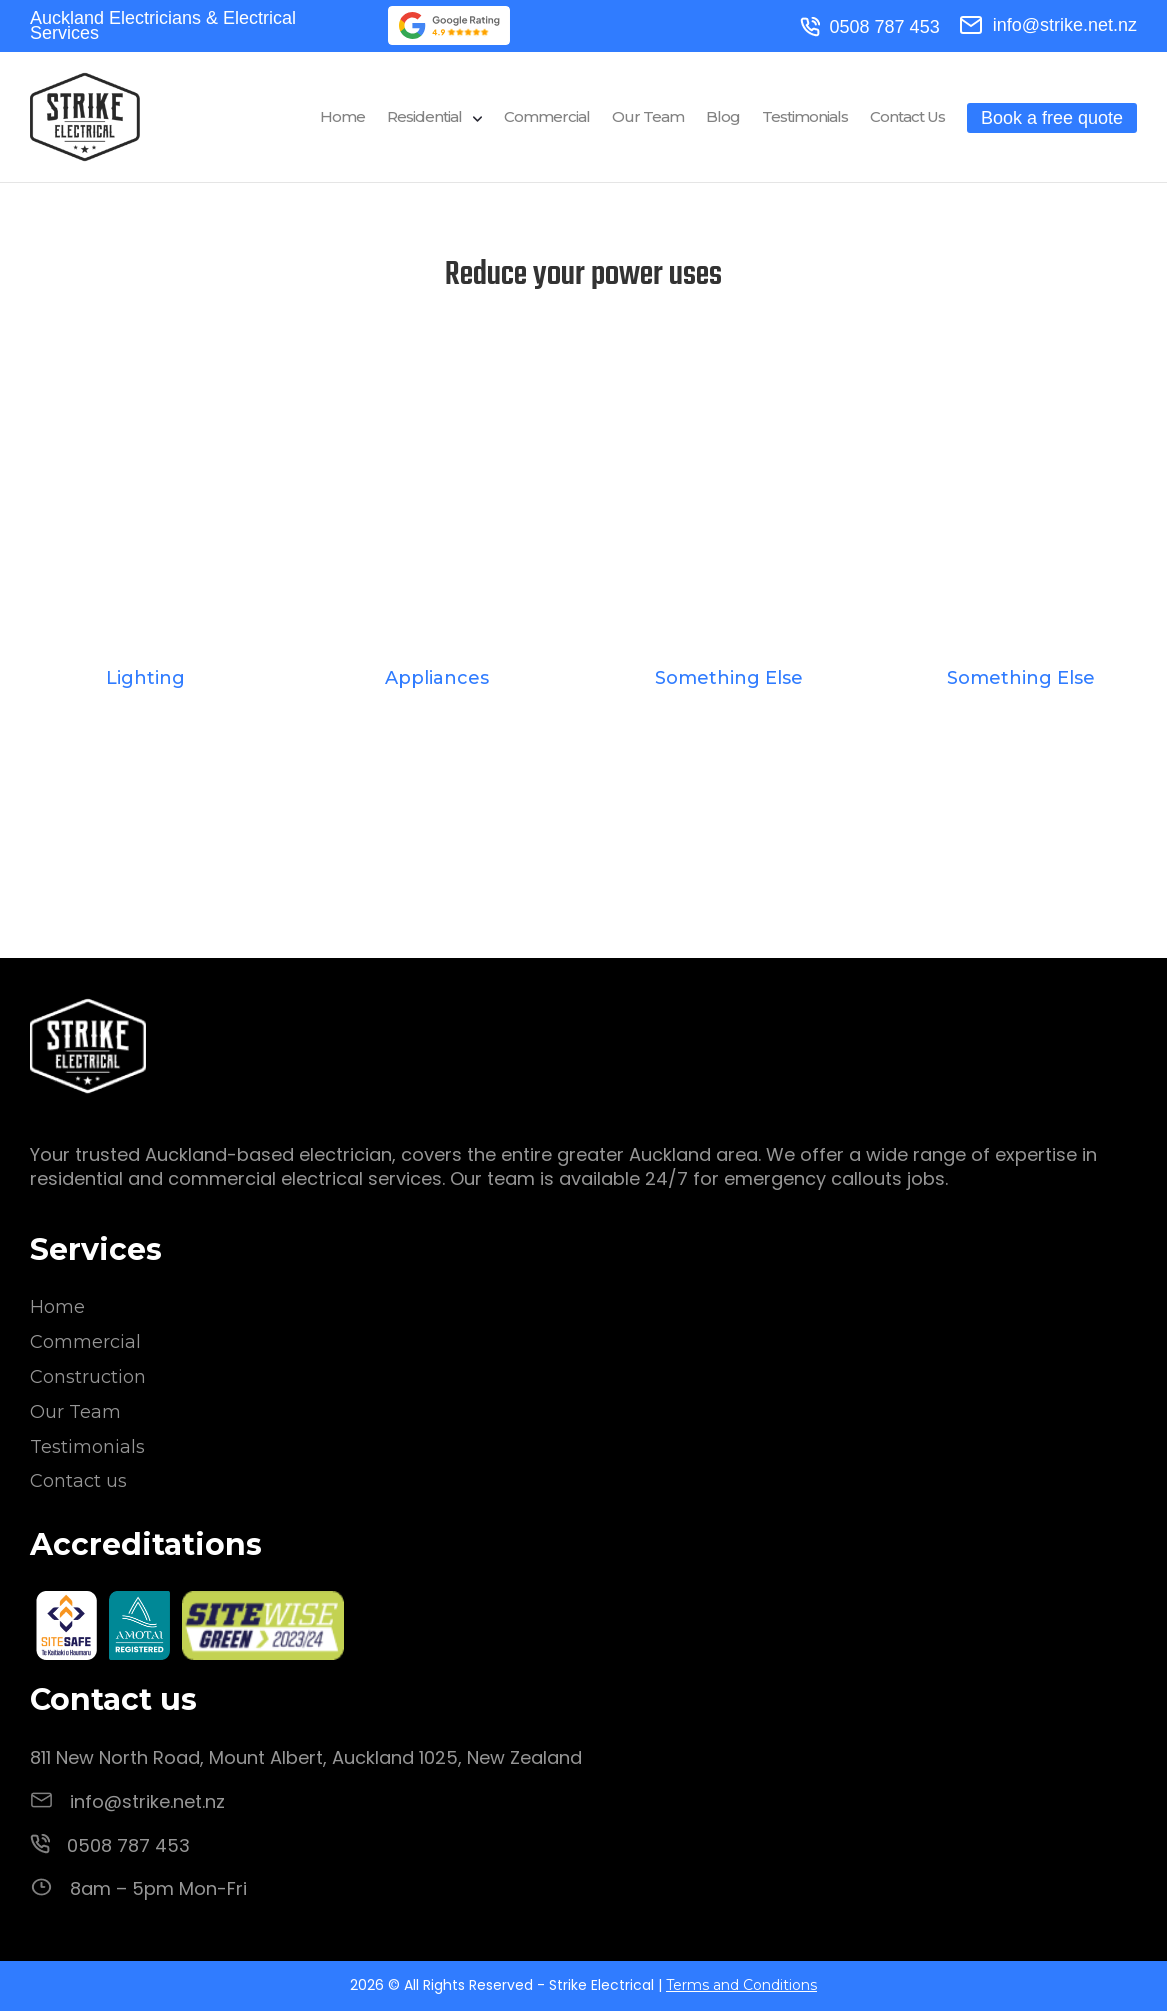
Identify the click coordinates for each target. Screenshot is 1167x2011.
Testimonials (805, 118)
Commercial (547, 118)
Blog (723, 118)
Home (342, 118)
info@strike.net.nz (1048, 25)
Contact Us (907, 118)
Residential (424, 118)
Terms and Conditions (741, 1985)
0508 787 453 (870, 27)
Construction (88, 1377)
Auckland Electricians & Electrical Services (163, 25)
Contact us (78, 1481)
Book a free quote (1052, 118)
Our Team (648, 118)
